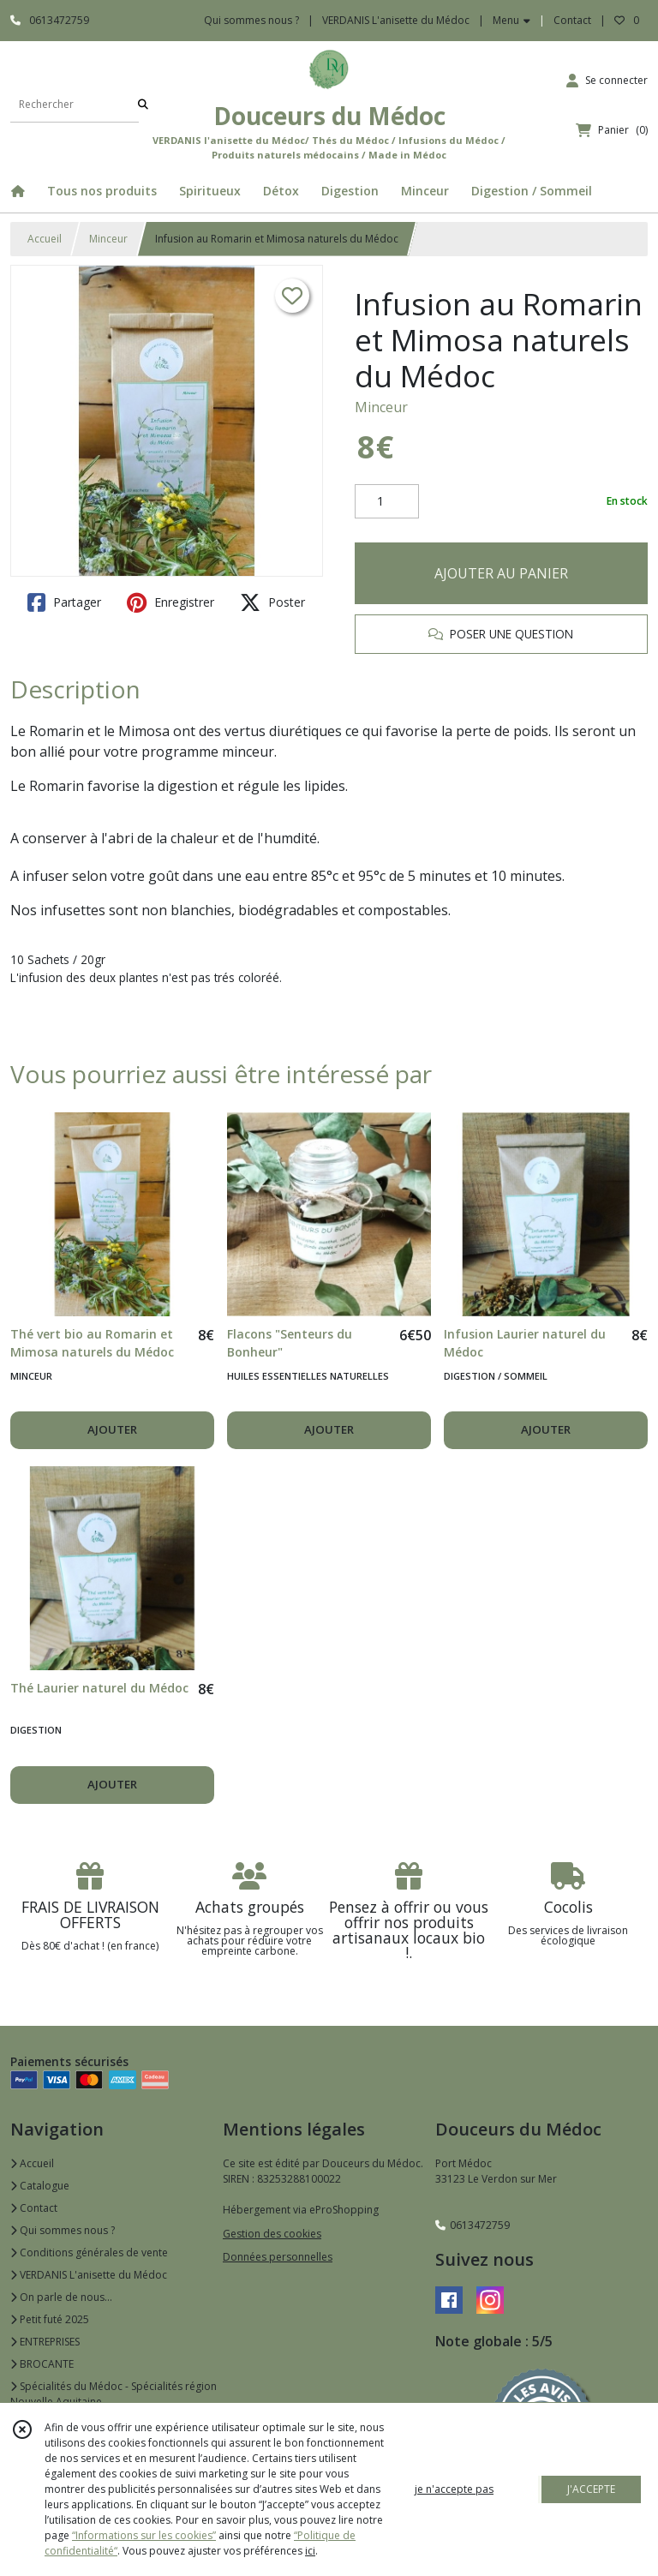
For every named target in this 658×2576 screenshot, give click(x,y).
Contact (572, 20)
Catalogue (39, 2185)
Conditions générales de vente (89, 2252)
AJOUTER (112, 1429)
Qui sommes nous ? (62, 2230)
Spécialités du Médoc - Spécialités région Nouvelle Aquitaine (113, 2394)
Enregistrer (170, 602)
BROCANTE (42, 2364)
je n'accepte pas (454, 2489)
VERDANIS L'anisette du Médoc (88, 2274)
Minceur (108, 238)
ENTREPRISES (45, 2341)
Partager (64, 602)
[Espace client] (607, 80)
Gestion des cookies (272, 2233)
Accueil (44, 238)
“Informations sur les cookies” (144, 2535)
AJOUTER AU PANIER (501, 573)
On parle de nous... (61, 2297)
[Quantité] (387, 501)
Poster (272, 602)
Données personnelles (277, 2257)
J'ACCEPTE (591, 2489)
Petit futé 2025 (49, 2319)
